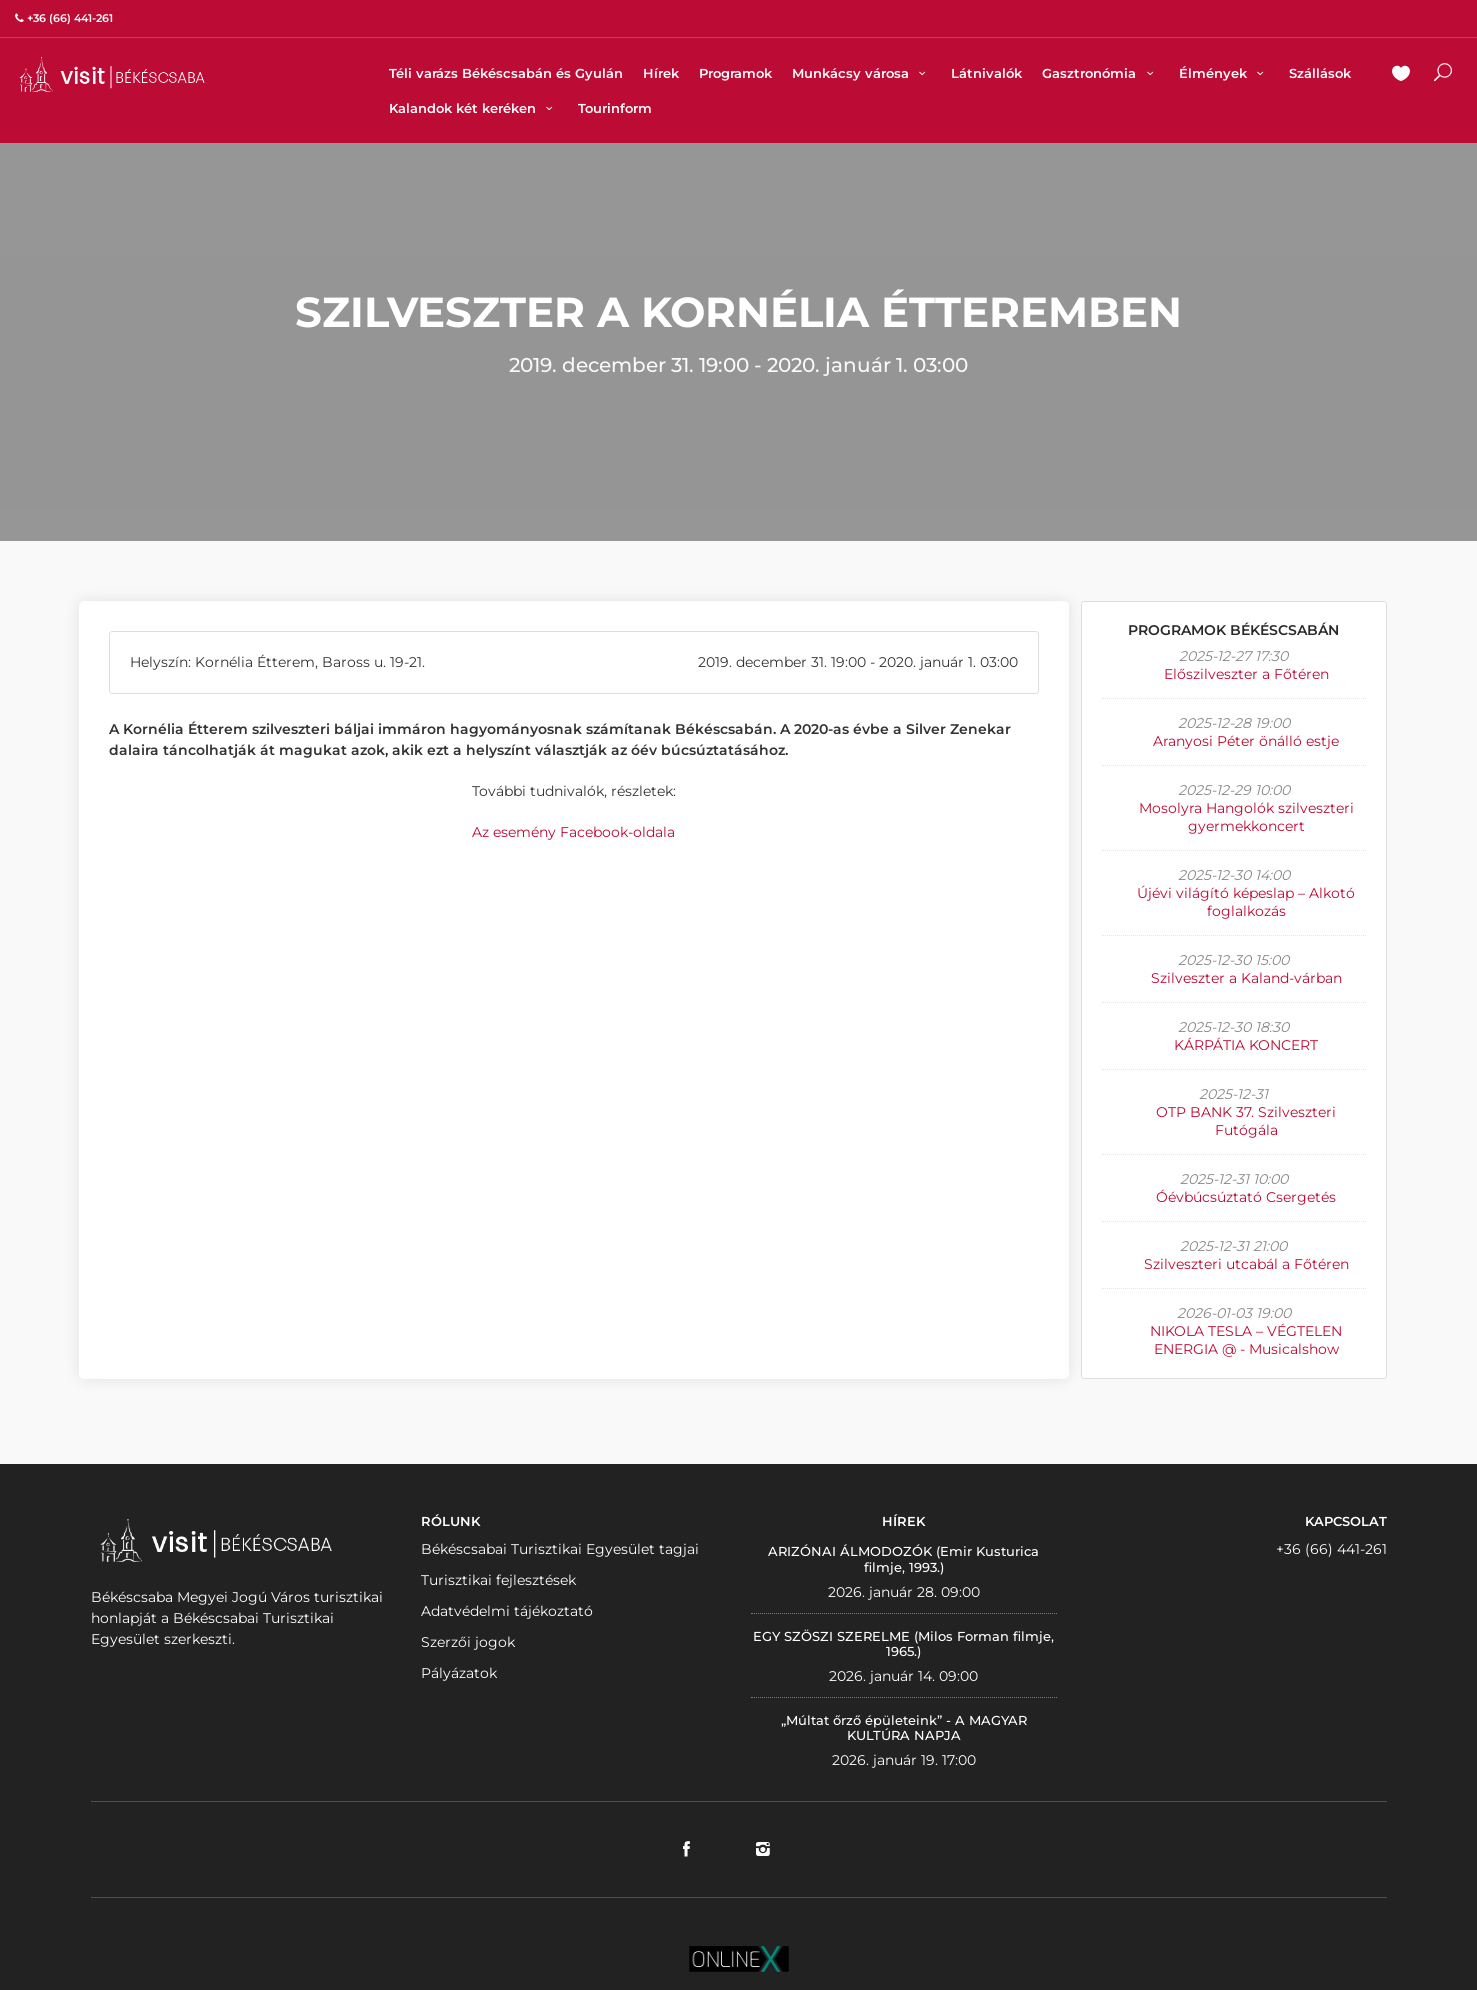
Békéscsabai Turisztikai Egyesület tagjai (560, 1549)
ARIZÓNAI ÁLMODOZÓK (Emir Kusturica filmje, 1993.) (903, 1559)
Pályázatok (459, 1673)
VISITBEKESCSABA (112, 74)
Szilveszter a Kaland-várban (1246, 978)
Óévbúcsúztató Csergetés (1246, 1197)
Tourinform (615, 108)
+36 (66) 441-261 (1331, 1549)
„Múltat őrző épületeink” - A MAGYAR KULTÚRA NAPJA (904, 1728)
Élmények (1224, 73)
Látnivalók (986, 73)
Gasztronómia (1100, 73)
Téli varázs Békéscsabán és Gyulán (506, 73)
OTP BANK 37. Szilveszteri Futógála (1246, 1121)
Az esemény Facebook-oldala (573, 832)
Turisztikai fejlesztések (498, 1580)
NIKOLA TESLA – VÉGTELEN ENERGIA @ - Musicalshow (1246, 1340)
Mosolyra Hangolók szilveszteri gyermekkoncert (1246, 817)
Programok (735, 73)
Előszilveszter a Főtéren (1246, 674)
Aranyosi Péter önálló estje (1246, 741)
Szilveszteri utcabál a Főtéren (1246, 1264)
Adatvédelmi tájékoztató (507, 1611)
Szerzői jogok (468, 1642)
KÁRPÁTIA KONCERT (1246, 1045)
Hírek (661, 73)
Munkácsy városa (861, 73)
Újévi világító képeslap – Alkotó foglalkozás (1246, 902)
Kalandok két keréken (473, 108)
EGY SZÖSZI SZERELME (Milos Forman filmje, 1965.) (903, 1644)
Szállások (1320, 73)
